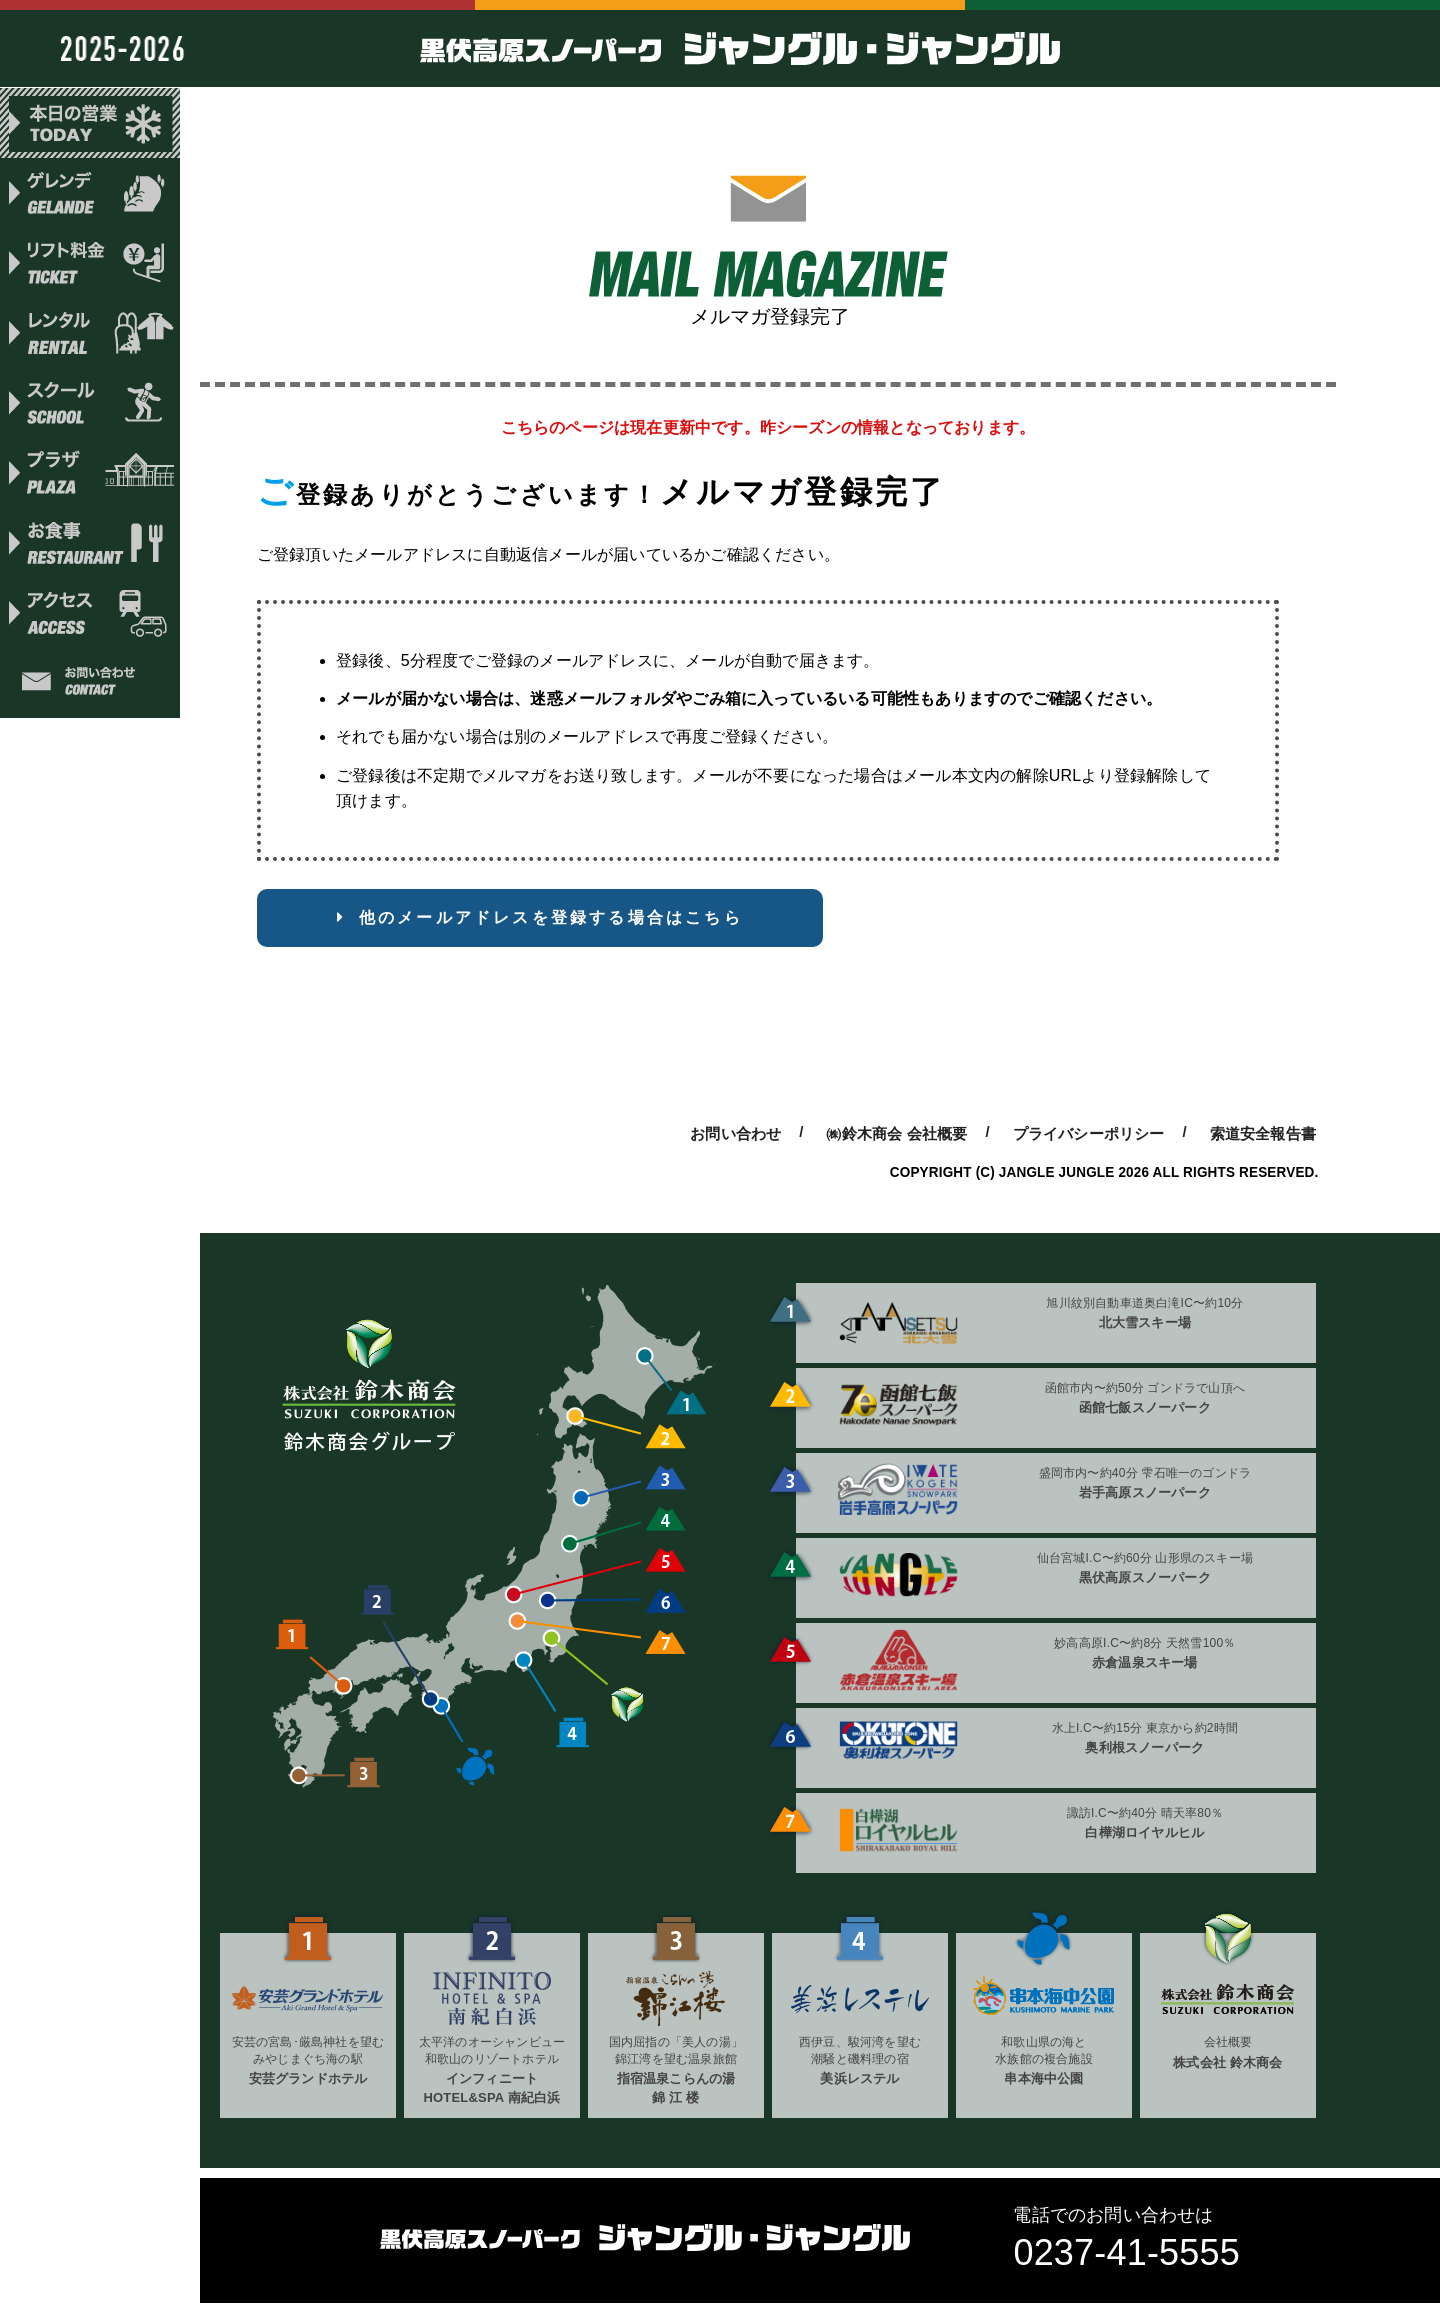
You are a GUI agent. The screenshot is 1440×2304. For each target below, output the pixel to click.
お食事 (90, 549)
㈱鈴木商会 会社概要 (896, 1133)
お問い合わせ (90, 691)
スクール (90, 407)
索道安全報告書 (1263, 1133)
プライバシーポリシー (1089, 1133)
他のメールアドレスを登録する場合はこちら (551, 917)
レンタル (90, 336)
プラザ (90, 478)
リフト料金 (90, 265)
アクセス (90, 620)
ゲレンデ (90, 194)
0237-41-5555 (1126, 2252)
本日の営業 (90, 123)
